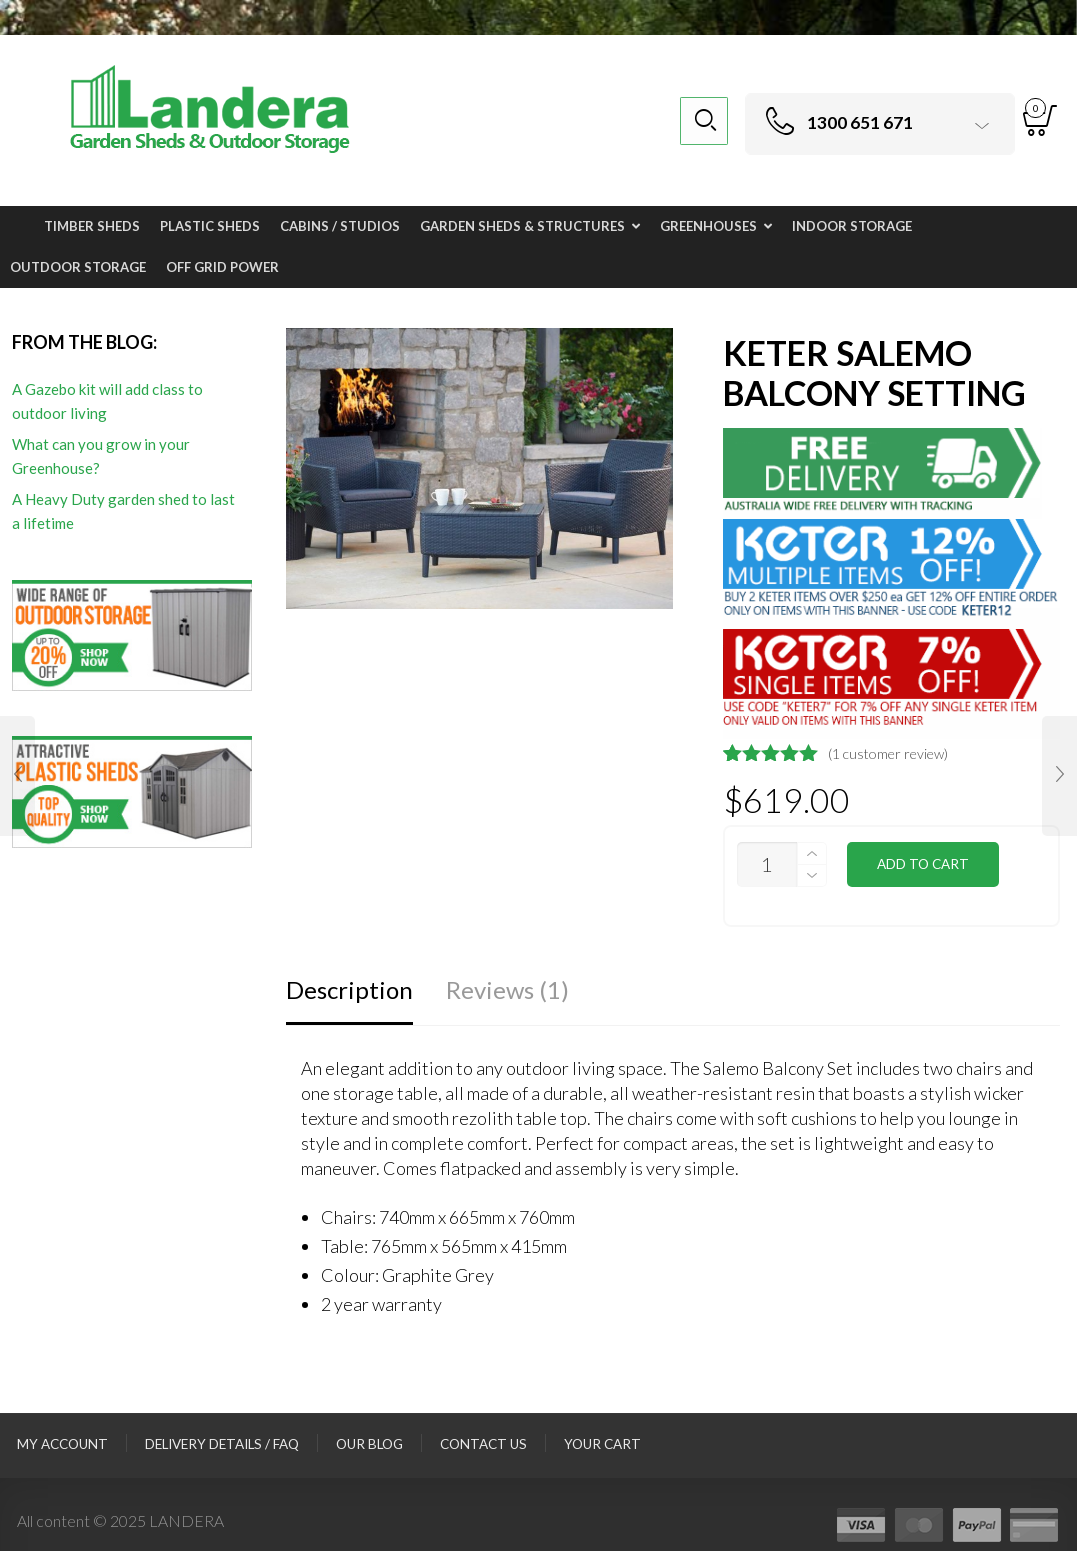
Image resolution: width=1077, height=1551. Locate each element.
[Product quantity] (767, 864)
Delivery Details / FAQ (222, 1444)
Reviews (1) (507, 989)
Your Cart (602, 1444)
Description (349, 989)
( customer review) (888, 753)
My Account (62, 1444)
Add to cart (923, 864)
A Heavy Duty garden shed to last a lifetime (123, 511)
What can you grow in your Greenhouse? (101, 456)
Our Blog (369, 1444)
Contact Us (483, 1444)
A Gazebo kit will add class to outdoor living (107, 401)
